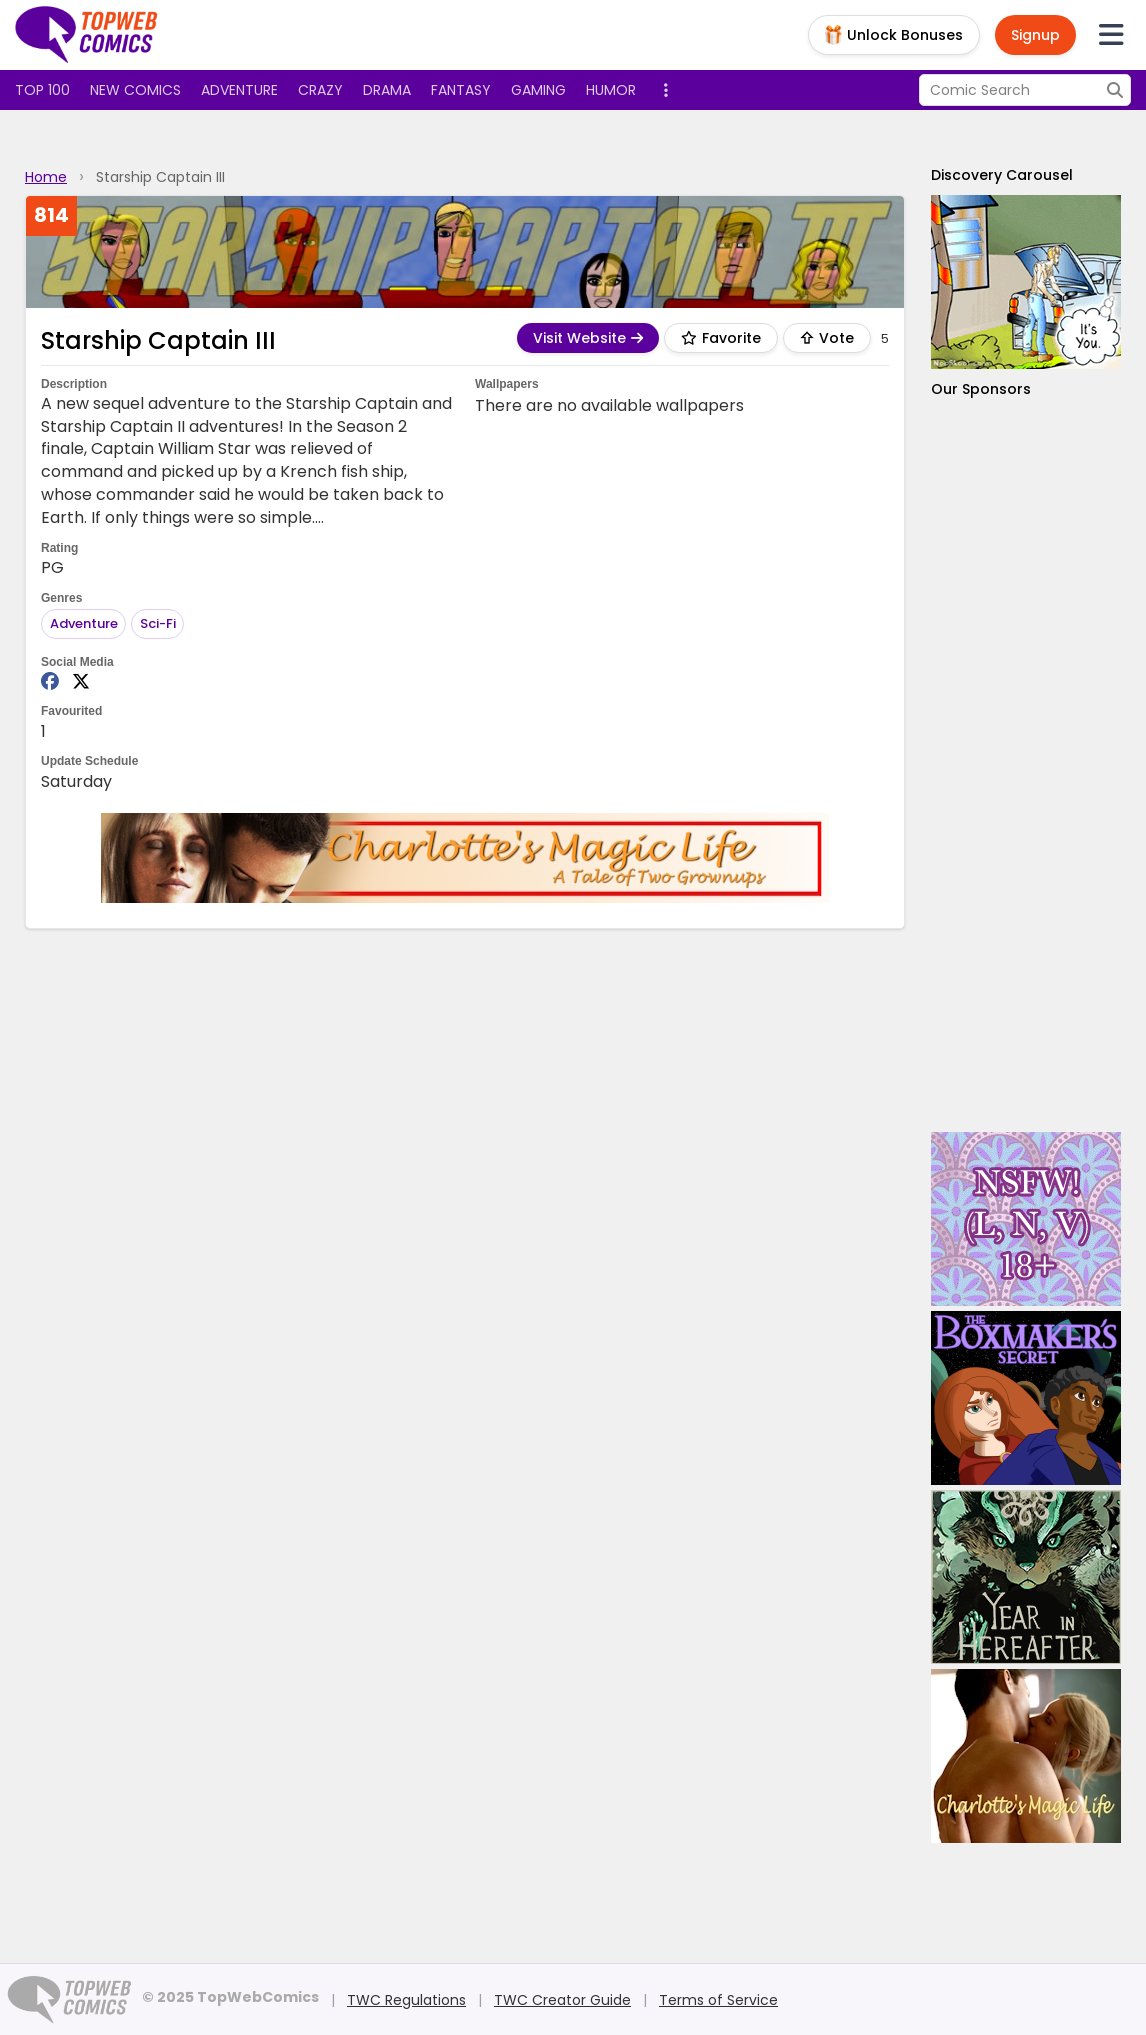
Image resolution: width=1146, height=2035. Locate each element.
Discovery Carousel (1002, 175)
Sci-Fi (158, 623)
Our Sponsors (981, 389)
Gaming (538, 90)
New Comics (135, 90)
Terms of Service (718, 2000)
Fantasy (461, 90)
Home (46, 177)
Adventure (239, 90)
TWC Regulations (406, 2000)
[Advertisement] (1026, 765)
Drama (387, 90)
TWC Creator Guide (562, 2000)
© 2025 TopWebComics (230, 1997)
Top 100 (42, 90)
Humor (611, 90)
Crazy (320, 90)
